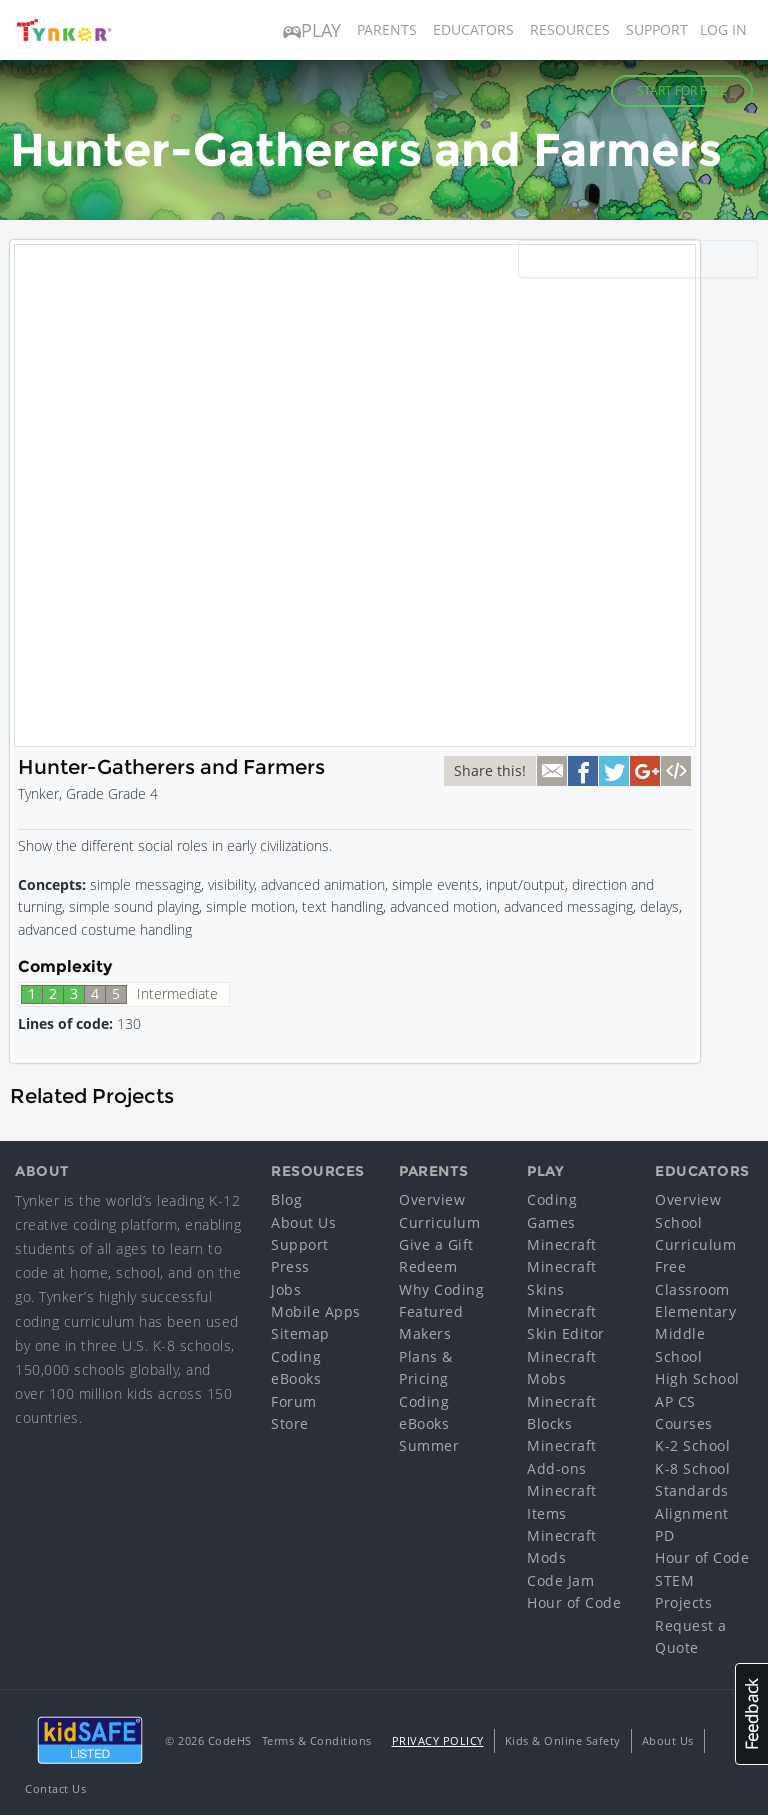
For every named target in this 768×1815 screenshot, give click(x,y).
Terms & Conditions (317, 1740)
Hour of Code (574, 1602)
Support (657, 29)
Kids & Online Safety (563, 1740)
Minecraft (562, 1244)
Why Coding (441, 1289)
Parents (387, 29)
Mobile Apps (316, 1311)
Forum (294, 1401)
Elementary (695, 1311)
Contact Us (55, 1788)
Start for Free (682, 90)
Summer (429, 1445)
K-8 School (692, 1468)
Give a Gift (436, 1244)
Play (312, 30)
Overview (432, 1199)
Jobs (286, 1289)
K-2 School (692, 1445)
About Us (303, 1222)
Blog (286, 1199)
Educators (473, 29)
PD (664, 1535)
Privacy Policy (438, 1740)
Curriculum (439, 1222)
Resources (570, 29)
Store (290, 1423)
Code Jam (560, 1580)
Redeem (428, 1266)
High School (697, 1378)
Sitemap (300, 1333)
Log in (723, 29)
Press (290, 1266)
